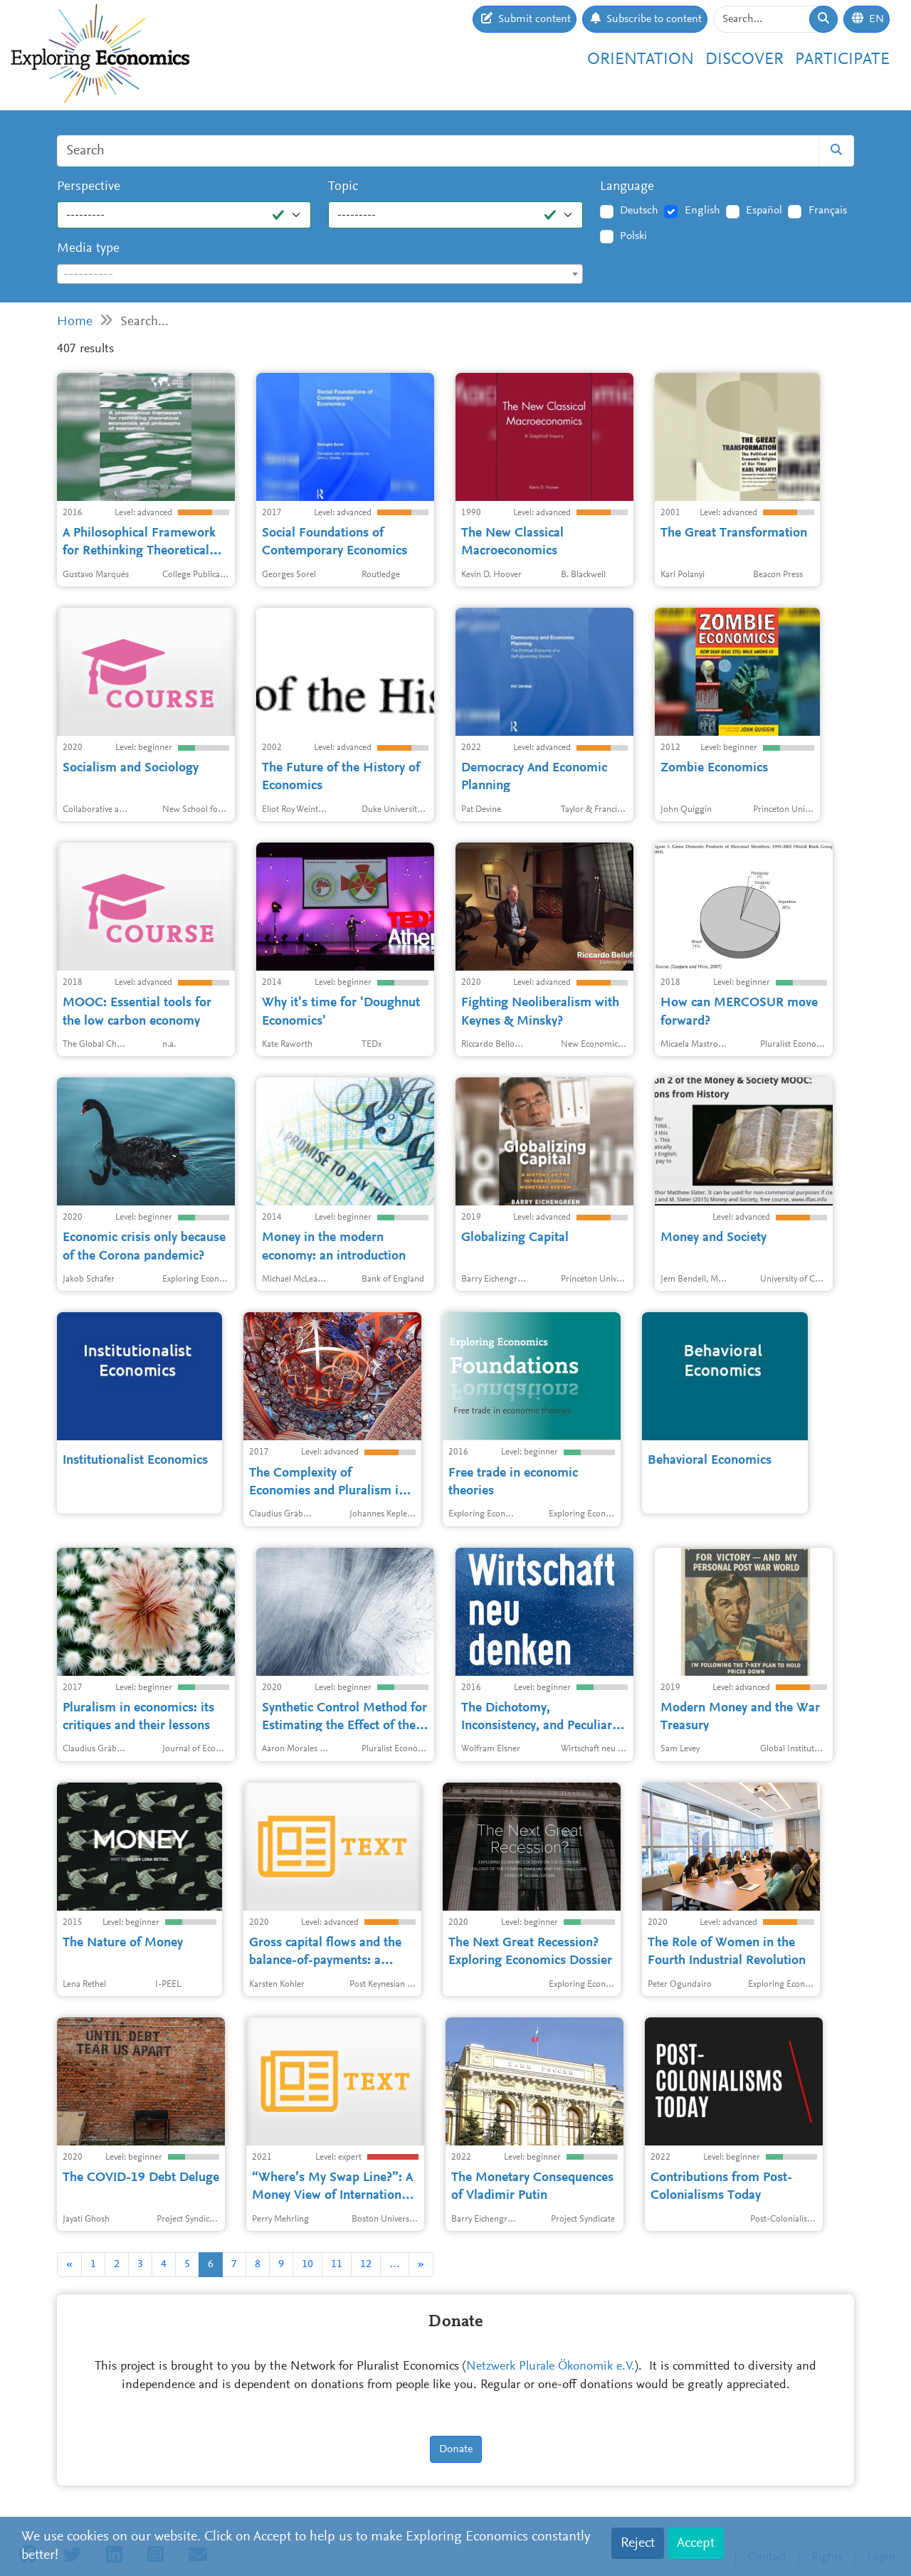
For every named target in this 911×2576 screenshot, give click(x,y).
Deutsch (639, 210)
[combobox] (320, 274)
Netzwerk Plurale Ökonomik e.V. (550, 2366)
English (702, 210)
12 (366, 2264)
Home (75, 322)
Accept (696, 2543)
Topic (343, 187)
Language (627, 187)
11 (336, 2264)
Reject (638, 2543)
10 (307, 2264)
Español (764, 210)
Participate (842, 59)
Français (828, 210)
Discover (744, 59)
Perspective (88, 187)
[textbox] (320, 275)
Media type (88, 248)
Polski (633, 236)
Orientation (640, 59)
